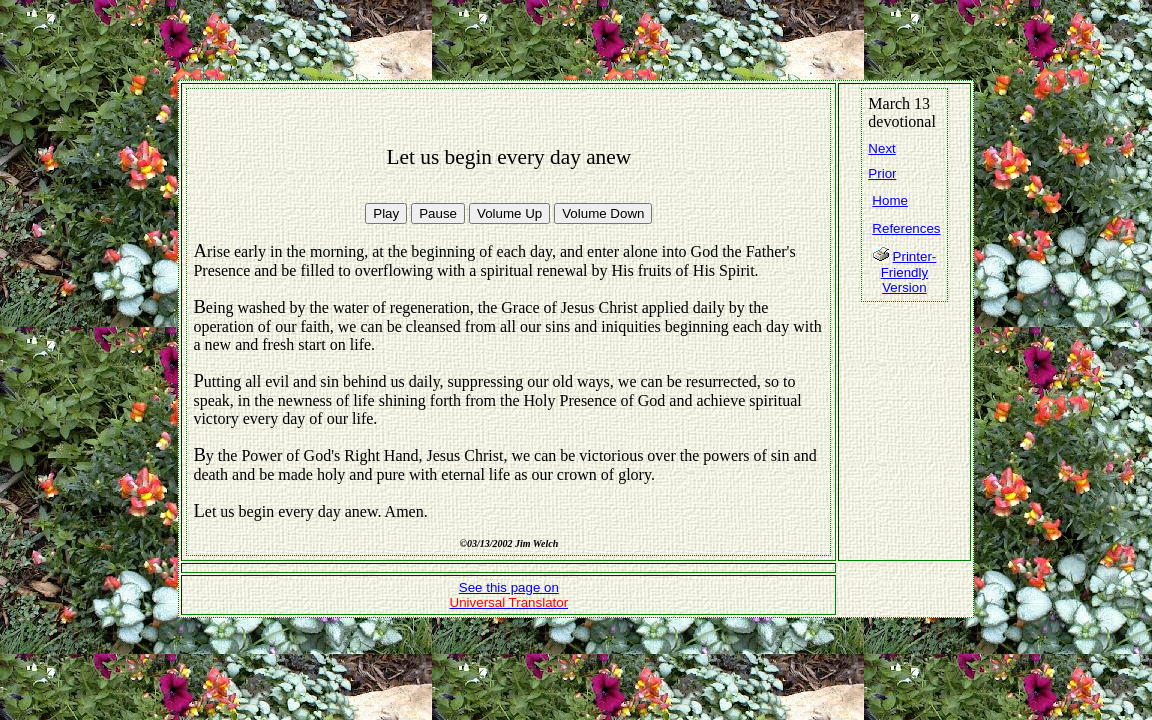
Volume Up (509, 213)
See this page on (509, 595)
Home (890, 200)
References (906, 228)
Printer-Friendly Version (909, 272)
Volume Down (603, 213)
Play (386, 213)
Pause (438, 213)
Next (881, 148)
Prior (882, 173)
